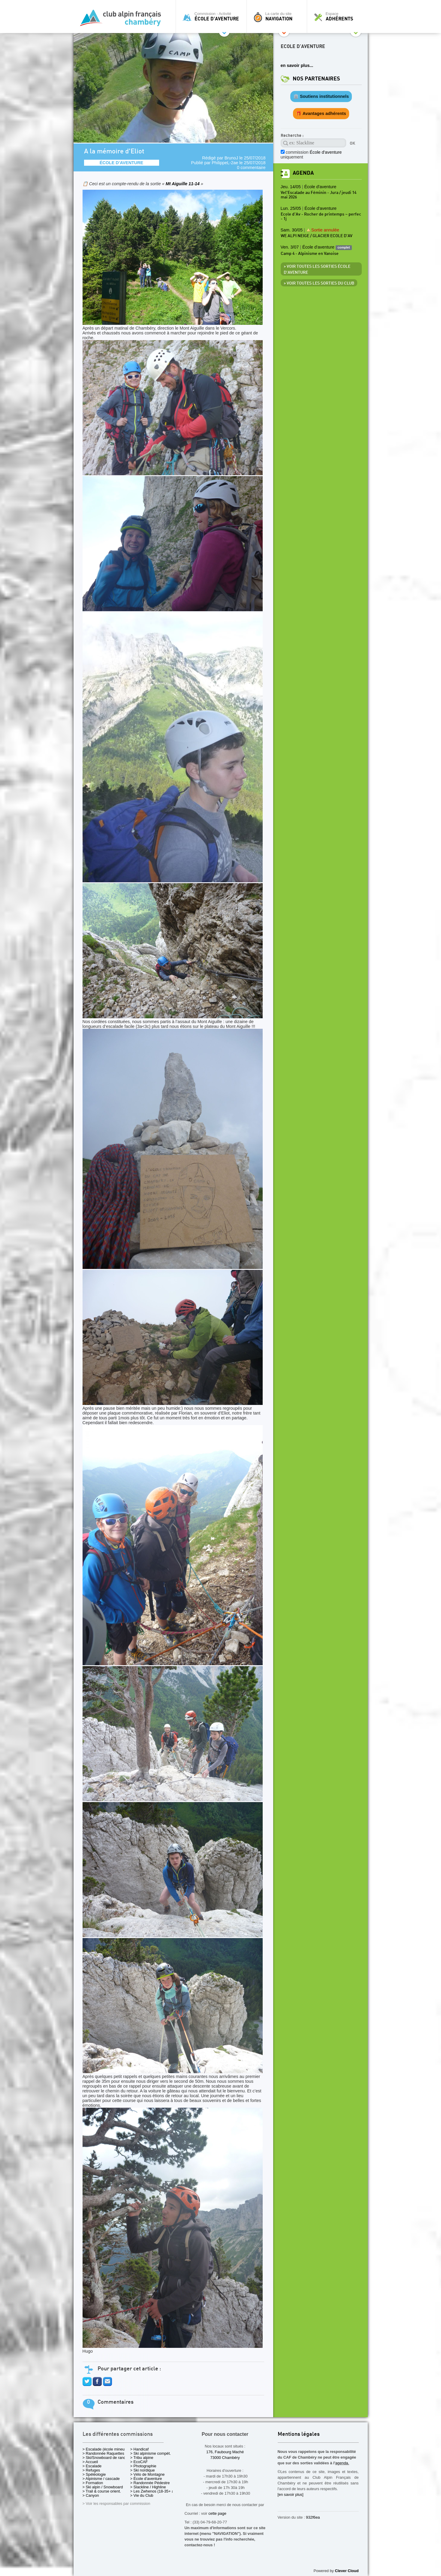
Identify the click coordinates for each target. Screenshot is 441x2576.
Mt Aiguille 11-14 (183, 183)
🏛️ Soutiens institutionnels (321, 96)
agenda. (342, 2463)
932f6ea (313, 2517)
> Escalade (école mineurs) (106, 2449)
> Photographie (143, 2466)
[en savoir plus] (291, 2494)
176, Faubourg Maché (225, 2452)
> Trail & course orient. (102, 2491)
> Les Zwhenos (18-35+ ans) (155, 2491)
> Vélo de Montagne (147, 2474)
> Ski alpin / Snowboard (103, 2487)
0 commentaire (251, 167)
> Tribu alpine (141, 2457)
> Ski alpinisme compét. (150, 2453)
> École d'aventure (146, 2478)
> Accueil (90, 2462)
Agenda (303, 173)
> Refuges (91, 2470)
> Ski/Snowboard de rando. (106, 2457)
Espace (339, 17)
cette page (217, 2513)
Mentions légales (299, 2434)
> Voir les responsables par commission (116, 2503)
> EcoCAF (139, 2462)
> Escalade (92, 2466)
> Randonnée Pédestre (150, 2483)
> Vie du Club (141, 2495)
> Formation (93, 2483)
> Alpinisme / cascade (101, 2478)
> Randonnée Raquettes (103, 2453)
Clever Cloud (347, 2570)
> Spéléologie (94, 2474)
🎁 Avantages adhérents (321, 113)
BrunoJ (231, 158)
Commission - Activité (212, 17)
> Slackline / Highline (148, 2487)
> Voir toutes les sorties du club (319, 283)
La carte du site (278, 17)
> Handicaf (139, 2449)
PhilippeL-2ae (225, 162)
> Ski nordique (142, 2470)
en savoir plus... (297, 65)
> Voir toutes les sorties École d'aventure (317, 269)
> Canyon (91, 2495)
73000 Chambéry (225, 2457)
